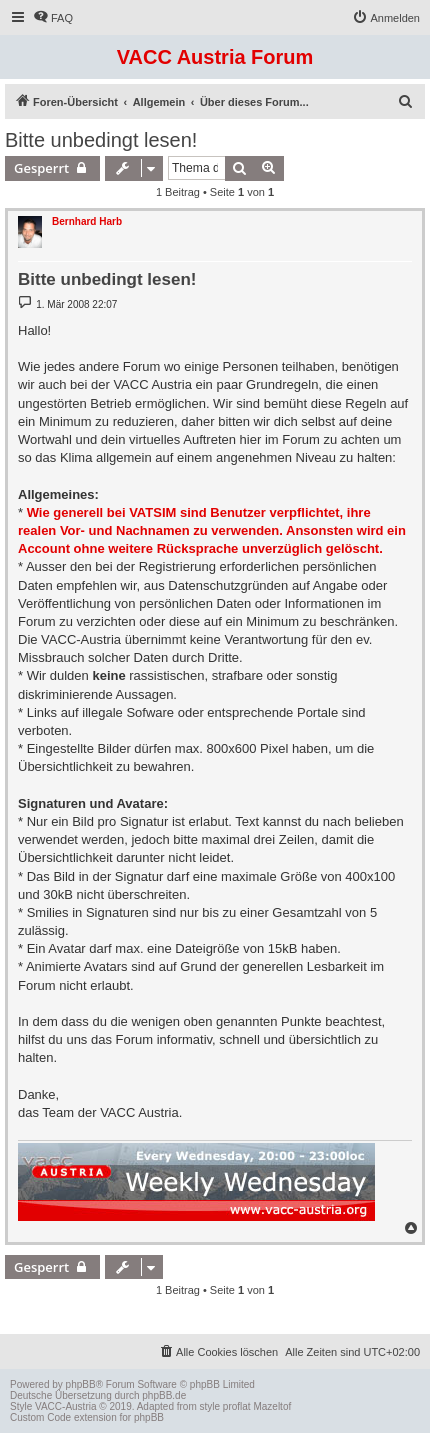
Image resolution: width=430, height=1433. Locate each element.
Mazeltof (272, 1406)
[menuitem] (53, 18)
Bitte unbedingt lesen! (101, 140)
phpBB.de (164, 1395)
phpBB (81, 1384)
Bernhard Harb (87, 221)
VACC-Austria (66, 1406)
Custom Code (40, 1417)
